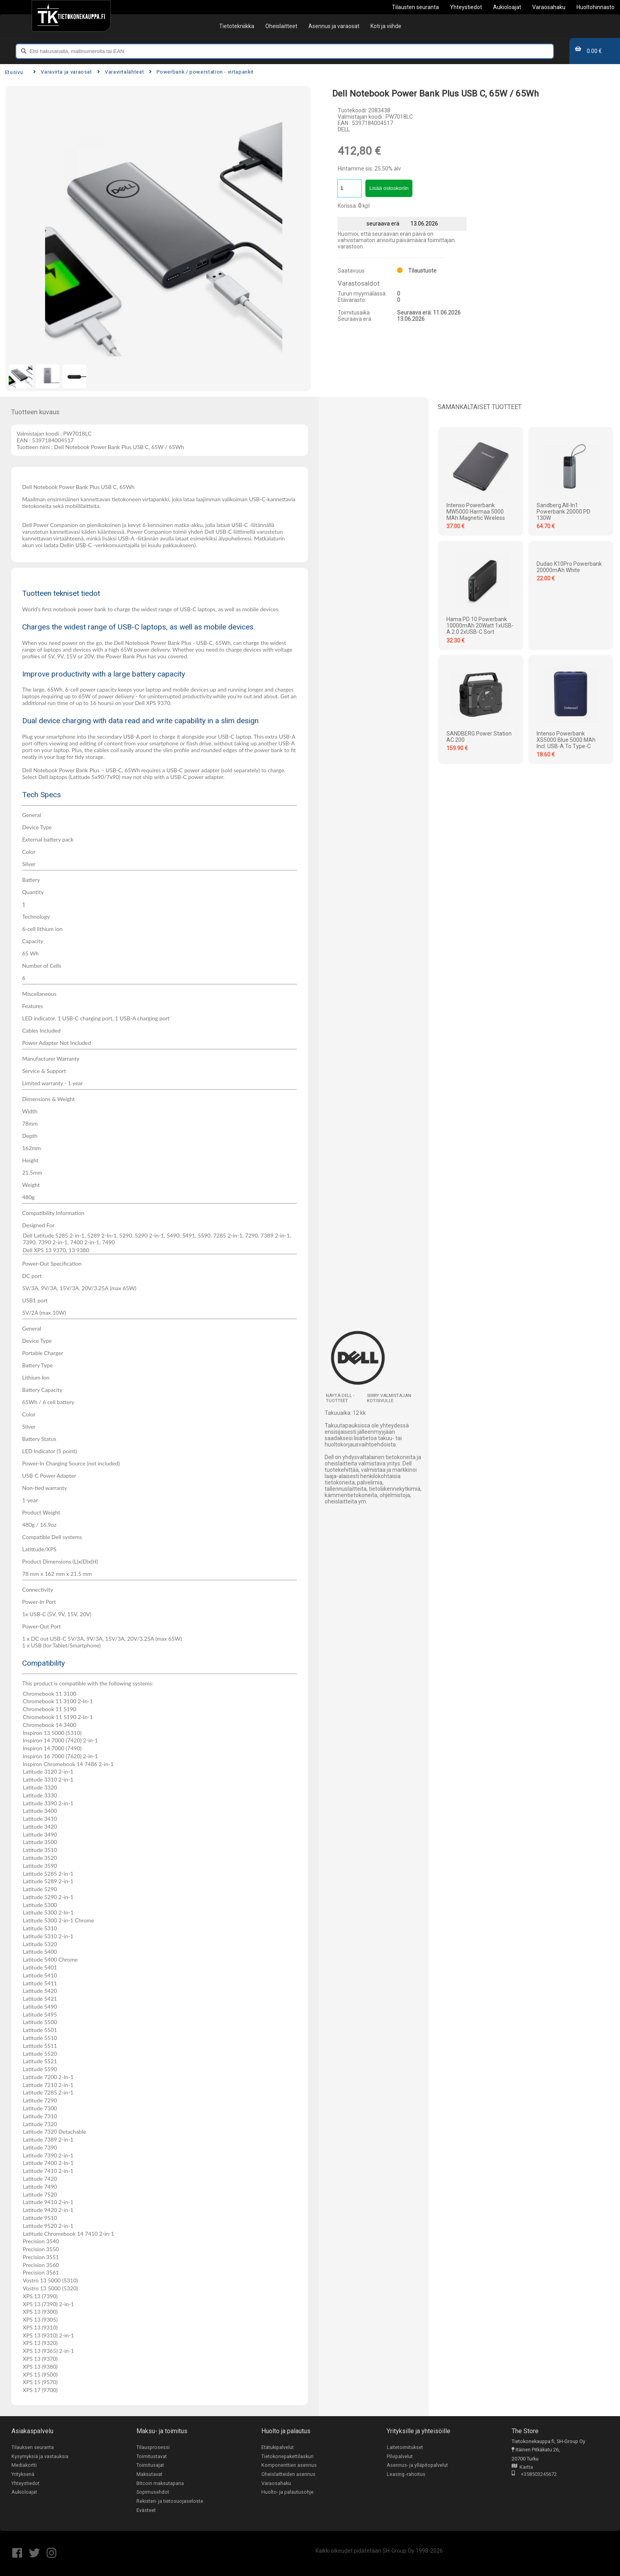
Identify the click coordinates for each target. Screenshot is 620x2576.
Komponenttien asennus (289, 2465)
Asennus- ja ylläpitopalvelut (417, 2465)
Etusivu (14, 72)
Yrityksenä (22, 2474)
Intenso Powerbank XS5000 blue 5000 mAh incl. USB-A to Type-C (566, 739)
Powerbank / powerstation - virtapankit (201, 72)
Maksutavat (149, 2474)
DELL (344, 129)
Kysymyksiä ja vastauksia (39, 2456)
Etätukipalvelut (277, 2447)
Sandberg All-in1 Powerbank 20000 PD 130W (563, 511)
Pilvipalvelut (400, 2456)
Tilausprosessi (153, 2447)
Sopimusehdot (152, 2492)
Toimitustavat (151, 2456)
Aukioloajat (24, 2492)
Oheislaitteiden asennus (288, 2474)
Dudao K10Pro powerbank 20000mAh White (569, 567)
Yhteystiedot (25, 2483)
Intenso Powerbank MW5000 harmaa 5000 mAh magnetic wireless (475, 511)
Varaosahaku (276, 2483)
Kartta (522, 2467)
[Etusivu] (71, 15)
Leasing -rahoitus (406, 2474)
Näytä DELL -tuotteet (340, 1398)
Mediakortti (24, 2465)
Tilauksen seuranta (32, 2447)
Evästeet (146, 2510)
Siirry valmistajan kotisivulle (389, 1398)
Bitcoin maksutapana (160, 2483)
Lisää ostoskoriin (388, 188)
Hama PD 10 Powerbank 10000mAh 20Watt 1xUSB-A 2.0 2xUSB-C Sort (480, 625)
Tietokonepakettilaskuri (287, 2456)
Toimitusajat (150, 2465)
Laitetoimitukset (405, 2447)
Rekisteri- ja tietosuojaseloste (169, 2501)
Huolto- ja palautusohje (287, 2492)
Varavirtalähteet (120, 72)
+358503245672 (534, 2474)
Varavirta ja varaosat (62, 72)
